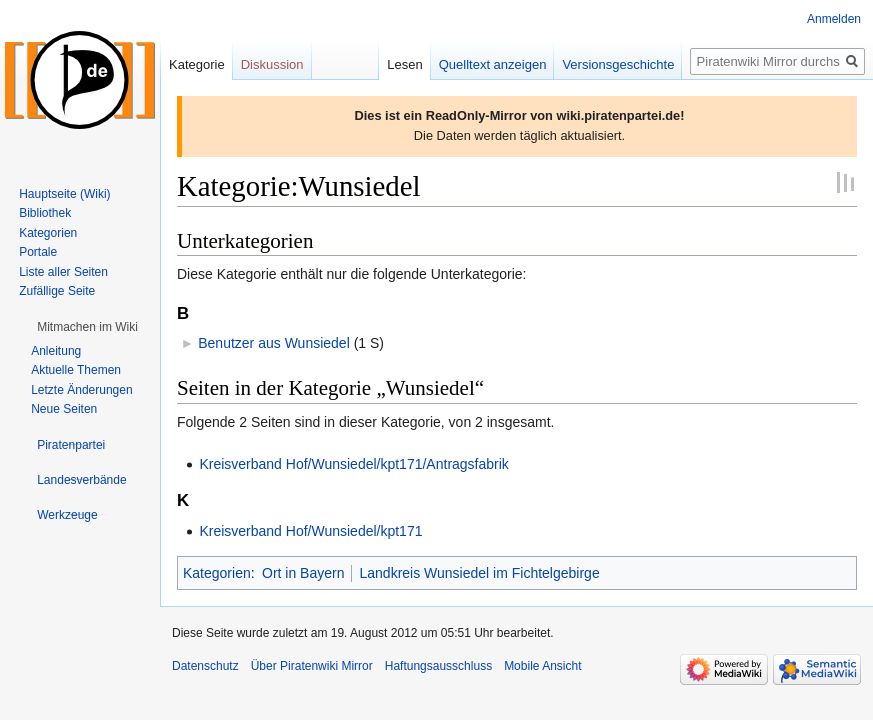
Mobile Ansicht (542, 666)
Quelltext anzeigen (493, 64)
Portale (38, 252)
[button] (87, 327)
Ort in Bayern (303, 573)
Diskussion (272, 64)
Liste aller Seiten (63, 272)
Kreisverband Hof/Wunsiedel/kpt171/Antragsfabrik (353, 464)
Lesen (404, 64)
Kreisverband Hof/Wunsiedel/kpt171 (310, 531)
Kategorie (197, 64)
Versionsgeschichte (618, 64)
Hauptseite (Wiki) (64, 194)
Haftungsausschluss (438, 666)
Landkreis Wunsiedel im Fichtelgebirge (479, 573)
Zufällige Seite (57, 291)
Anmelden (834, 19)
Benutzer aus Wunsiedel (274, 343)
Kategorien (217, 573)
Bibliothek (45, 213)
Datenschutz (205, 666)
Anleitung (56, 351)
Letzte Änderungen (81, 390)
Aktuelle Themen (76, 370)
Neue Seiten (64, 409)
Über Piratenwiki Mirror (312, 666)
